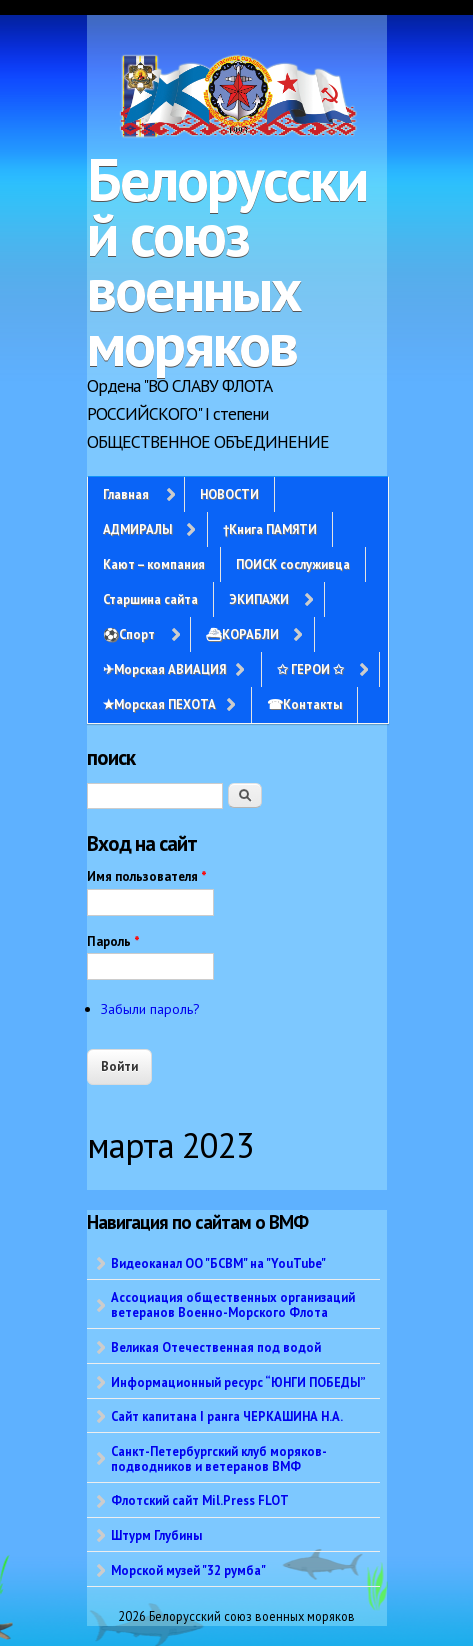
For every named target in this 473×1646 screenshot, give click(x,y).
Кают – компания (154, 564)
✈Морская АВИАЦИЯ (164, 669)
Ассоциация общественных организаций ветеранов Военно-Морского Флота (233, 1304)
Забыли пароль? (150, 1009)
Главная (126, 494)
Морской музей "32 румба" (188, 1570)
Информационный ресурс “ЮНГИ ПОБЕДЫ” (238, 1382)
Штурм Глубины (156, 1535)
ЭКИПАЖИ (259, 599)
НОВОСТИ (229, 494)
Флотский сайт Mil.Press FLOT (200, 1500)
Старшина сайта (150, 599)
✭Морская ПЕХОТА (159, 704)
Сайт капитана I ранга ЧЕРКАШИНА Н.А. (227, 1416)
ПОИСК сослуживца (293, 564)
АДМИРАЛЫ (137, 529)
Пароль (113, 941)
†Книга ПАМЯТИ (270, 529)
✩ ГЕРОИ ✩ (310, 669)
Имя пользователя (147, 876)
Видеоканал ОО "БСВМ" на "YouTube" (218, 1263)
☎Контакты (304, 704)
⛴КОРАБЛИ (242, 634)
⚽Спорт (129, 634)
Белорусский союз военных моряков (227, 261)
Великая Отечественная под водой (216, 1347)
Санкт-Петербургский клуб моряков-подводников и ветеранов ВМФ (219, 1458)
